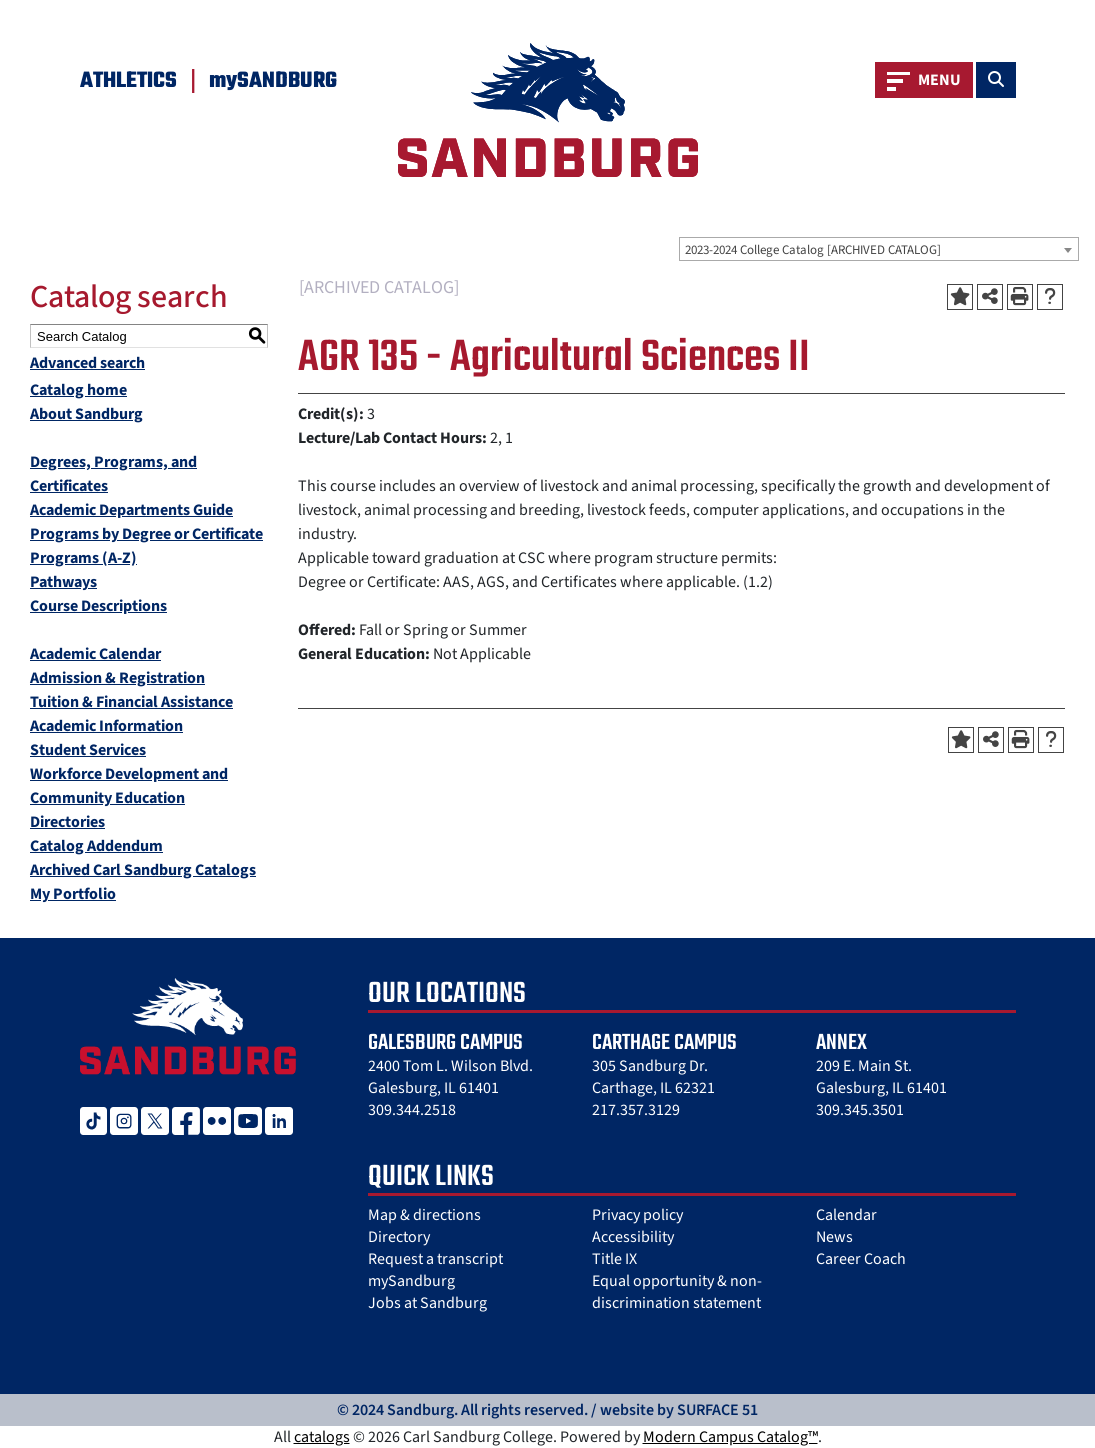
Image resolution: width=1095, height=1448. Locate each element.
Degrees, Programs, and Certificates (113, 474)
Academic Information (106, 726)
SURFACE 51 (717, 1410)
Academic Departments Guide (131, 510)
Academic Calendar (95, 654)
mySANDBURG (273, 81)
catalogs (322, 1437)
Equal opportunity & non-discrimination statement (677, 1292)
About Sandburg (86, 414)
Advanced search (87, 363)
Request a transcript (435, 1259)
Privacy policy (637, 1215)
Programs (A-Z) (83, 558)
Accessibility (633, 1237)
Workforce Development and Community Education (129, 786)
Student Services (88, 750)
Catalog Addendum (96, 846)
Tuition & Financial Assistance (131, 702)
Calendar (846, 1215)
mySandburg (411, 1281)
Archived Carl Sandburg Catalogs (143, 870)
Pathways (63, 582)
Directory (399, 1237)
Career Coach (861, 1259)
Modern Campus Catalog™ (730, 1437)
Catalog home (78, 390)
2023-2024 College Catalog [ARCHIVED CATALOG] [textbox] (813, 250)
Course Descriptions (98, 606)
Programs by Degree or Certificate (146, 534)
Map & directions (424, 1215)
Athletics (128, 81)
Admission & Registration (117, 678)
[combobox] (879, 249)
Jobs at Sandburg (427, 1303)
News (834, 1237)
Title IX (614, 1259)
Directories (67, 822)
